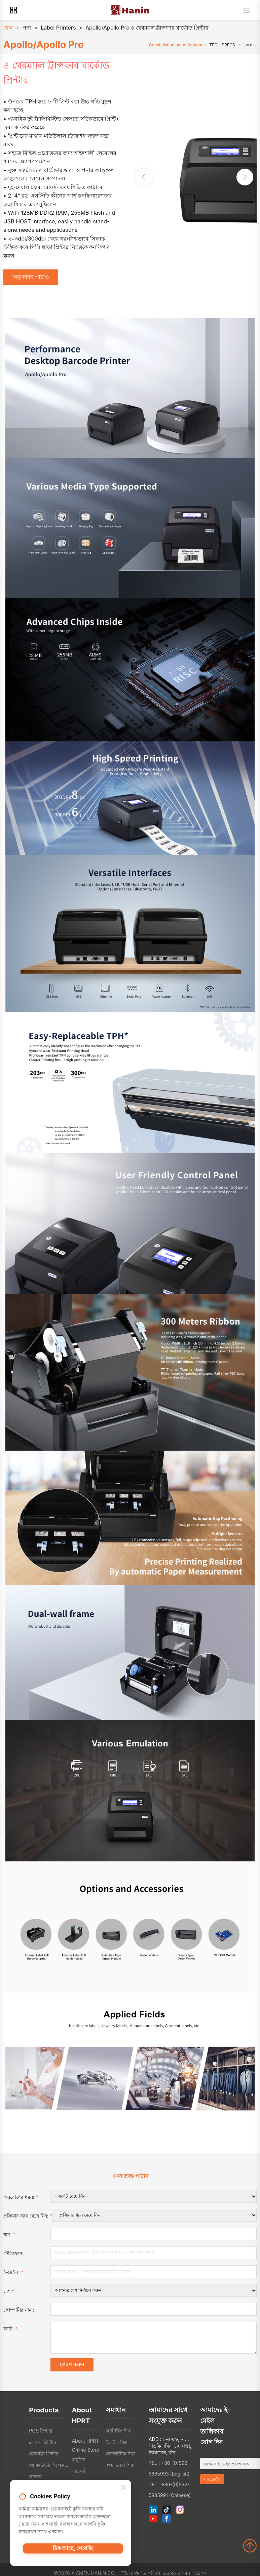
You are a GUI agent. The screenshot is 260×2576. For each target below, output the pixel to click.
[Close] (123, 2490)
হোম (8, 27)
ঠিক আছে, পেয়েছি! (73, 2552)
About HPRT (85, 2445)
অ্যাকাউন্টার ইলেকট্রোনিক (48, 2470)
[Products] (13, 10)
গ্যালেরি (79, 2476)
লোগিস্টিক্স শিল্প (120, 2458)
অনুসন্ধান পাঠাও (33, 277)
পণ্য (27, 27)
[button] (244, 177)
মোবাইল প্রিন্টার (44, 2458)
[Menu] (246, 10)
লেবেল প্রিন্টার (42, 2447)
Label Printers (58, 27)
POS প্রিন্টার (40, 2435)
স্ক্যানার (35, 2481)
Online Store (85, 2454)
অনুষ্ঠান (78, 2464)
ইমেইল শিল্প (116, 2447)
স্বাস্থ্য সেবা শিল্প (120, 2470)
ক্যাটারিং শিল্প (118, 2435)
